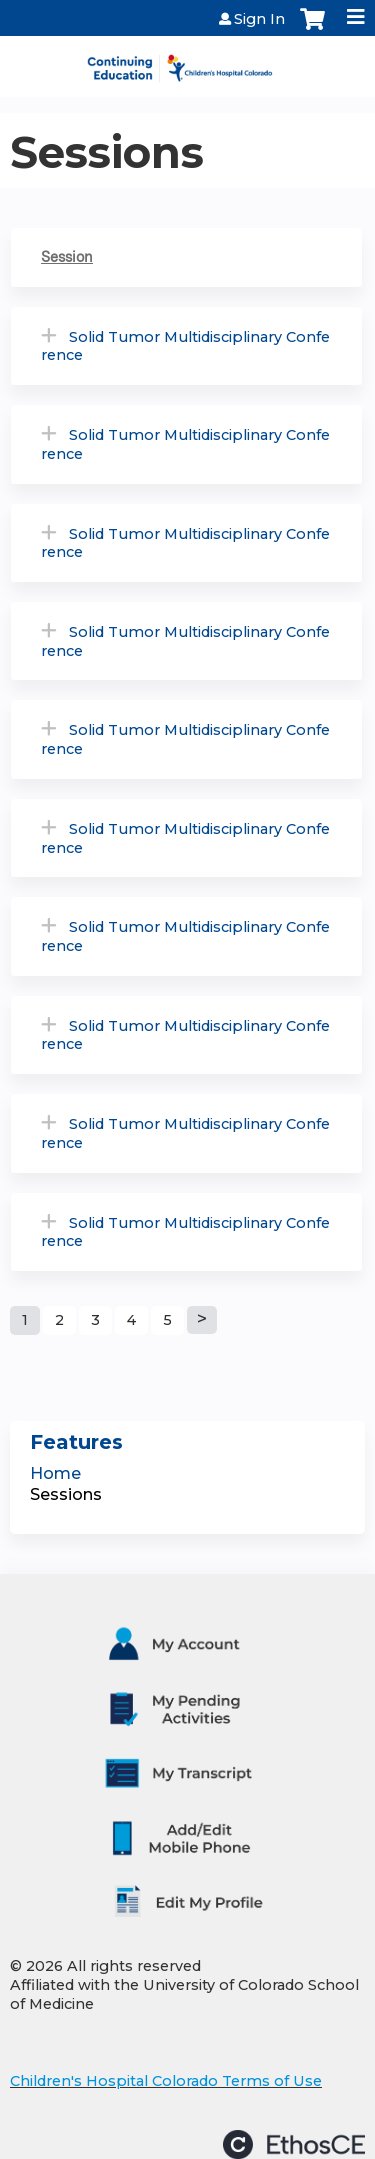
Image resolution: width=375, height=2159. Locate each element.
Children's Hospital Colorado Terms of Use (166, 2081)
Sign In (259, 19)
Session (67, 256)
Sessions (66, 1494)
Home (55, 1473)
